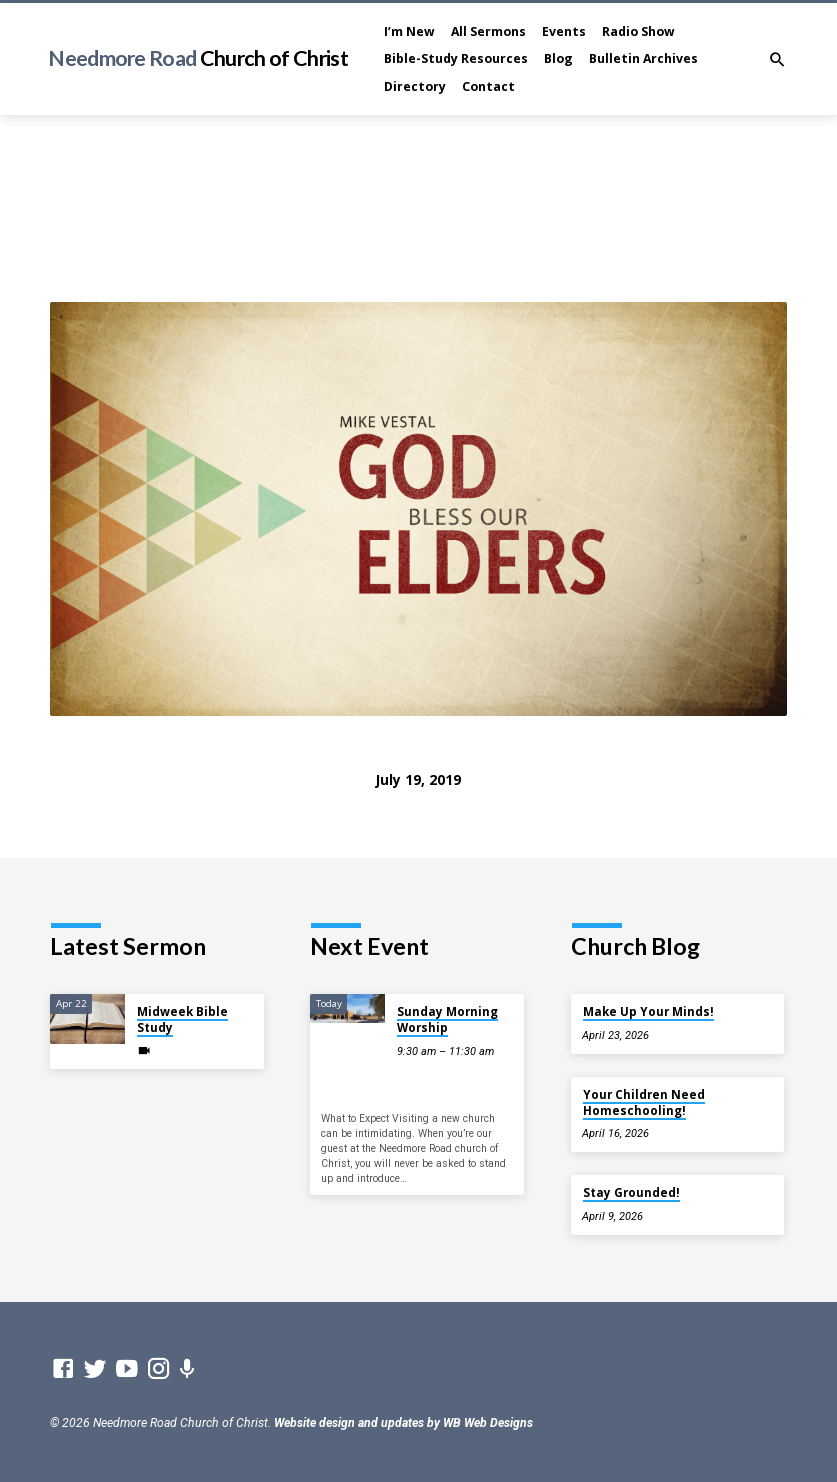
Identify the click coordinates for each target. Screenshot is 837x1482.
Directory (415, 86)
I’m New (409, 31)
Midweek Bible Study (182, 1019)
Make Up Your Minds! (648, 1011)
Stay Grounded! (631, 1192)
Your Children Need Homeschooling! (644, 1102)
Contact (488, 86)
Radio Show (638, 31)
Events (564, 31)
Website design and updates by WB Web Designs (403, 1423)
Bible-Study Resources (456, 58)
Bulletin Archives (643, 58)
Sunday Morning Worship (447, 1019)
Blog (558, 58)
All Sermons (488, 31)
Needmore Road (198, 58)
